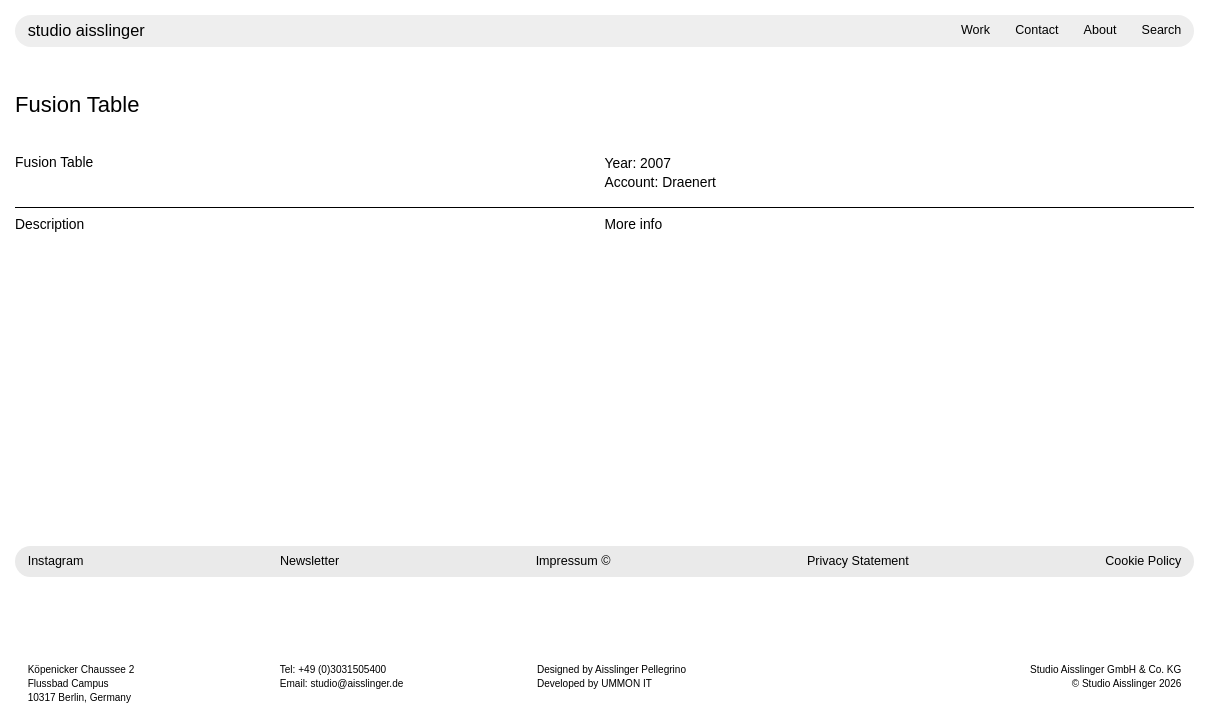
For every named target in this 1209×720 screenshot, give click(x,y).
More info (634, 224)
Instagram (56, 561)
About (1100, 30)
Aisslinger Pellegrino (640, 669)
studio (86, 30)
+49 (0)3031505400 (342, 669)
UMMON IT (626, 683)
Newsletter (309, 561)
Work (975, 30)
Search (1162, 30)
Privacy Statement (858, 561)
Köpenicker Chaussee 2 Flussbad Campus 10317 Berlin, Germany (81, 683)
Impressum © (573, 561)
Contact (1036, 30)
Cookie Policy (1143, 561)
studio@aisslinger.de (356, 683)
